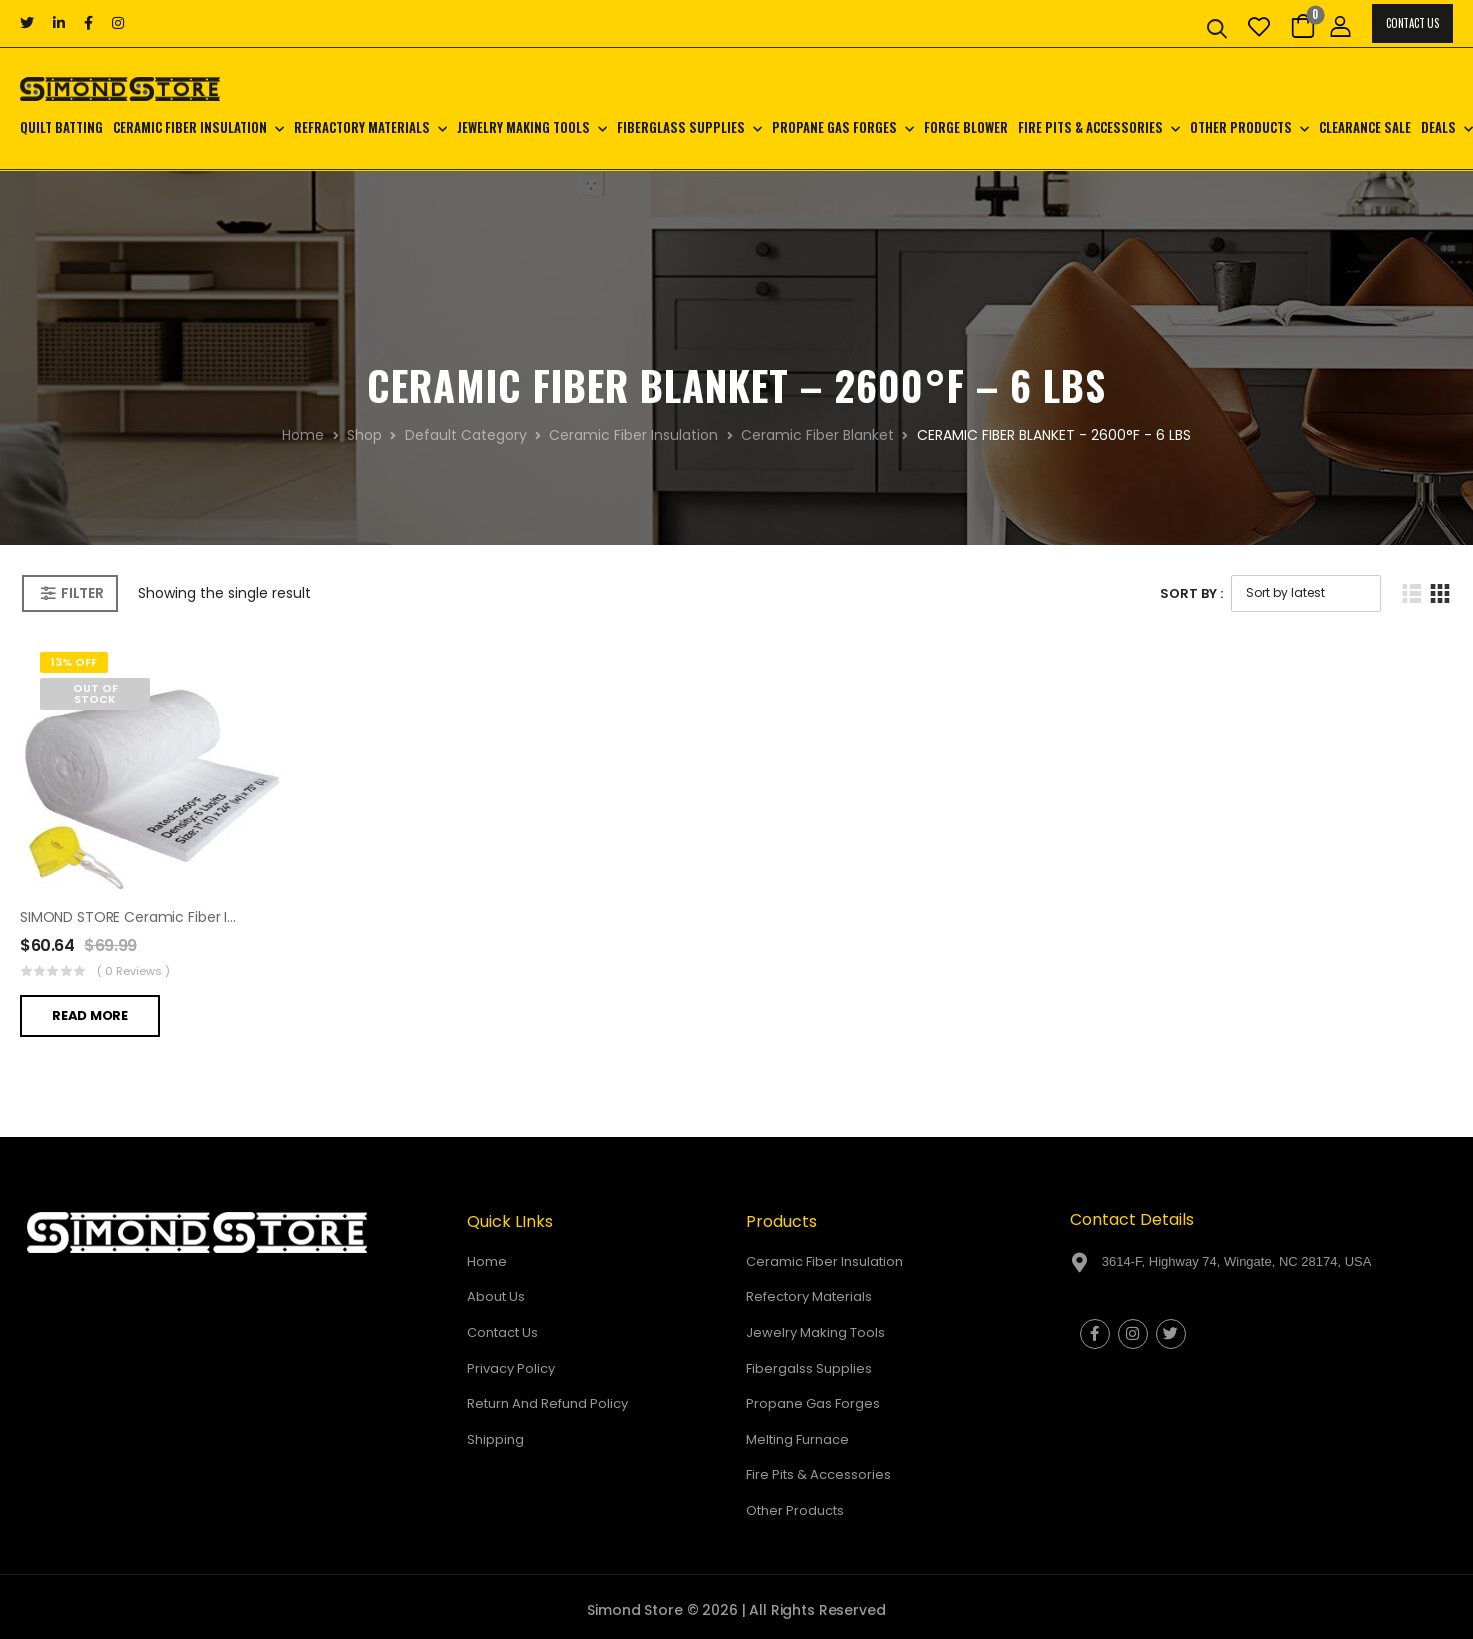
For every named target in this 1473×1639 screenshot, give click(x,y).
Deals (1438, 127)
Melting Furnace (797, 1439)
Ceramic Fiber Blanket (817, 435)
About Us (496, 1296)
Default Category (466, 435)
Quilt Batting (61, 127)
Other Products (1241, 127)
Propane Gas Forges (834, 127)
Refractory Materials (362, 127)
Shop (364, 435)
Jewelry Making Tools (523, 127)
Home (303, 435)
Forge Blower (966, 127)
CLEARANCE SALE (1365, 127)
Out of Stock (95, 693)
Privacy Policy (511, 1368)
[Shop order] (1306, 593)
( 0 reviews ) (133, 971)
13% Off (74, 662)
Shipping (495, 1439)
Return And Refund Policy (547, 1403)
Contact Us (1412, 23)
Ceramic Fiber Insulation (190, 127)
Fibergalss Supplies (809, 1368)
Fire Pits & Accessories (1090, 127)
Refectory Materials (809, 1296)
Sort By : (1191, 593)
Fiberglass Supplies (681, 127)
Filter (82, 593)
